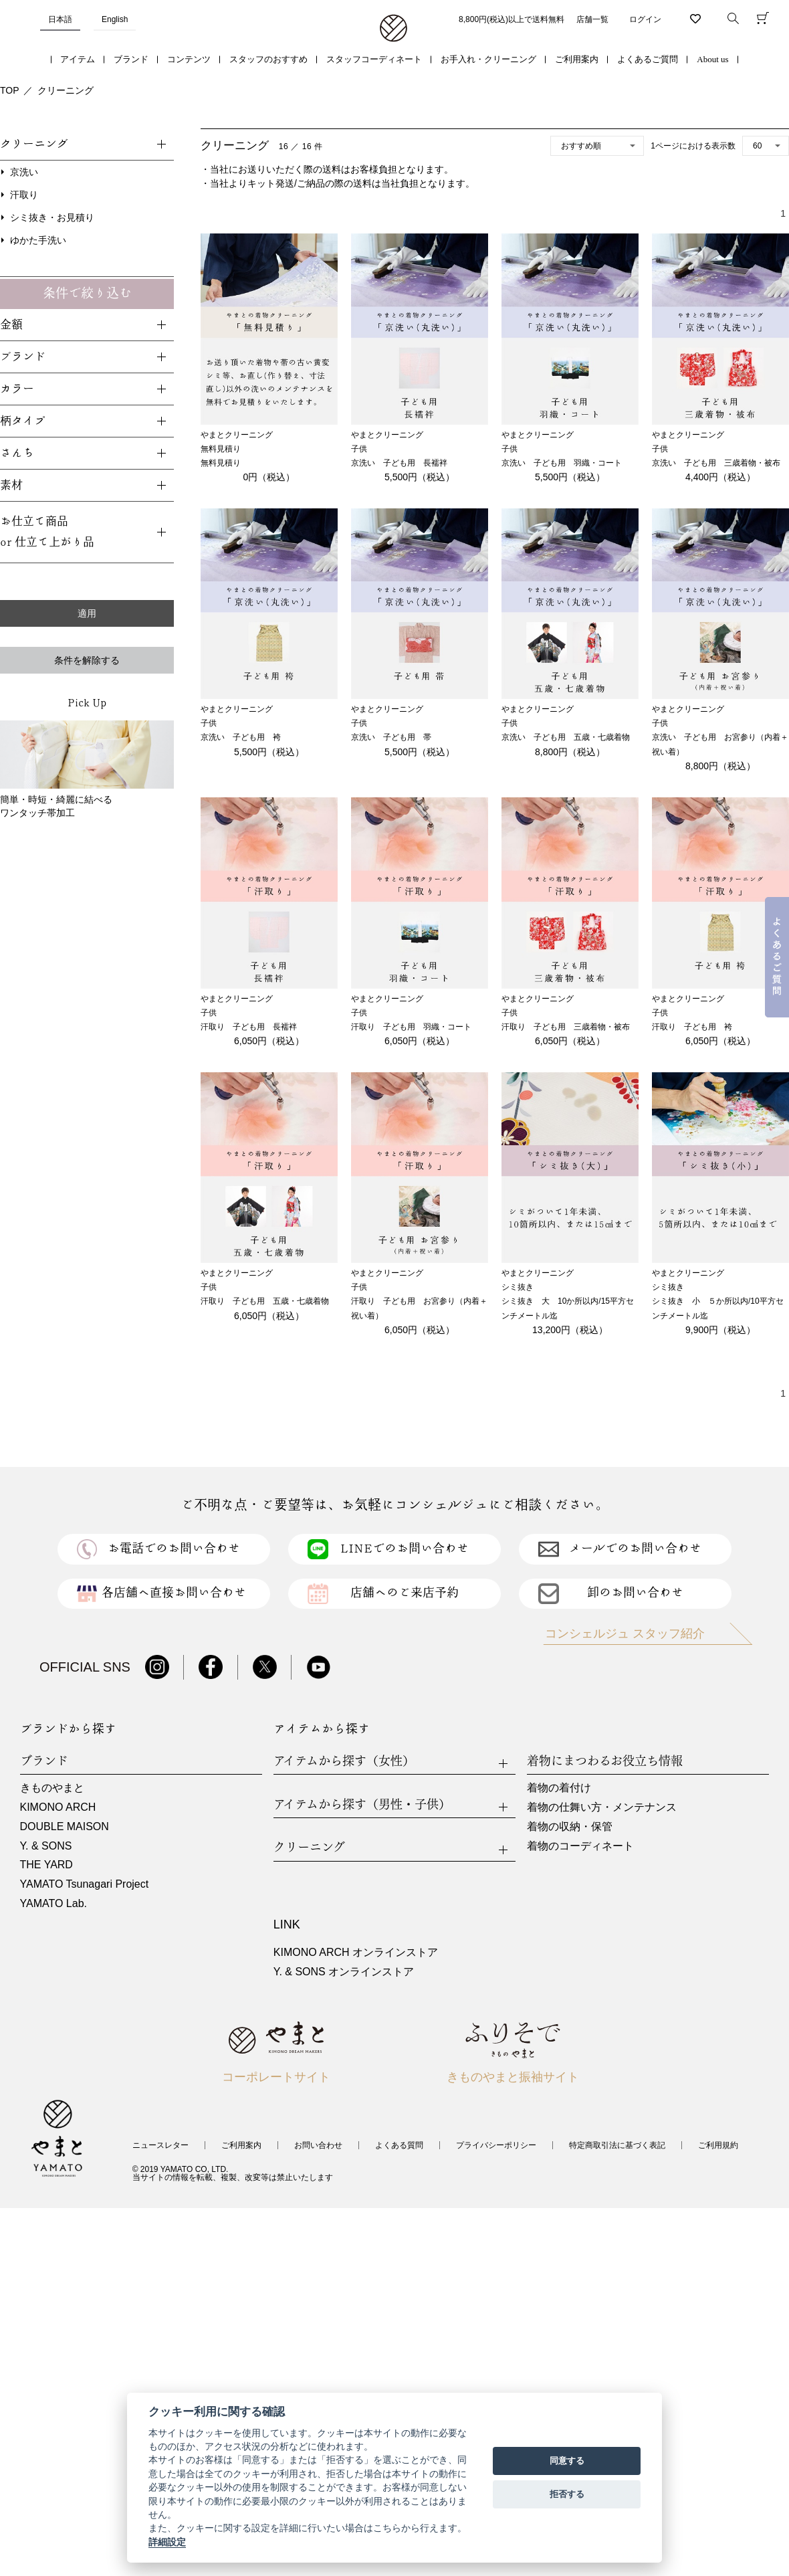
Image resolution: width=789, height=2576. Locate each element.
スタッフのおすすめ (268, 59)
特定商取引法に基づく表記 (617, 2145)
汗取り (24, 194)
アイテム (77, 59)
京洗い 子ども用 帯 (391, 737)
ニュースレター (160, 2145)
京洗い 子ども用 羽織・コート (561, 463)
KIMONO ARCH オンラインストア (355, 1952)
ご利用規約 (718, 2145)
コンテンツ (189, 59)
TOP (9, 90)
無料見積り (221, 463)
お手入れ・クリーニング (488, 59)
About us (712, 59)
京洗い (24, 172)
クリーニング (65, 90)
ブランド (131, 59)
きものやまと (52, 1787)
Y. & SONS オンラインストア (343, 1971)
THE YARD (46, 1864)
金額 (11, 325)
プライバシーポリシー (496, 2145)
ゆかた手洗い (38, 240)
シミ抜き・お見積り (52, 217)
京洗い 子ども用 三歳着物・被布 (716, 463)
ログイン (645, 19)
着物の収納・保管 (569, 1826)
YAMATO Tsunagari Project (84, 1884)
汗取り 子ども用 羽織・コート (411, 1026)
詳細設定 (167, 2542)
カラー (17, 389)
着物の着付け (559, 1787)
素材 (11, 485)
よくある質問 (399, 2145)
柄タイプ (22, 421)
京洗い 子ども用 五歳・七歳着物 (565, 737)
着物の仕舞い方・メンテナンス (602, 1807)
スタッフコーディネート (374, 59)
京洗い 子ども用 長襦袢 (399, 463)
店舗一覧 (592, 19)
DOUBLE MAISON (64, 1826)
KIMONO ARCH (58, 1807)
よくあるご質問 (647, 59)
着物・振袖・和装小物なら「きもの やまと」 (393, 28)
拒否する (567, 2494)
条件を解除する (87, 660)
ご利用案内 (576, 59)
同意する (567, 2461)
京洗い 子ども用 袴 (241, 737)
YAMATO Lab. (53, 1903)
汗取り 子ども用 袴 (692, 1026)
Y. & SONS (46, 1846)
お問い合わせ (318, 2145)
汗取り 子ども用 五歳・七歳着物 (265, 1301)
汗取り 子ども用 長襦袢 (249, 1026)
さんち (17, 453)
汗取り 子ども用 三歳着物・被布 (565, 1026)
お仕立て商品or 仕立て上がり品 (47, 531)
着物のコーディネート (580, 1846)
